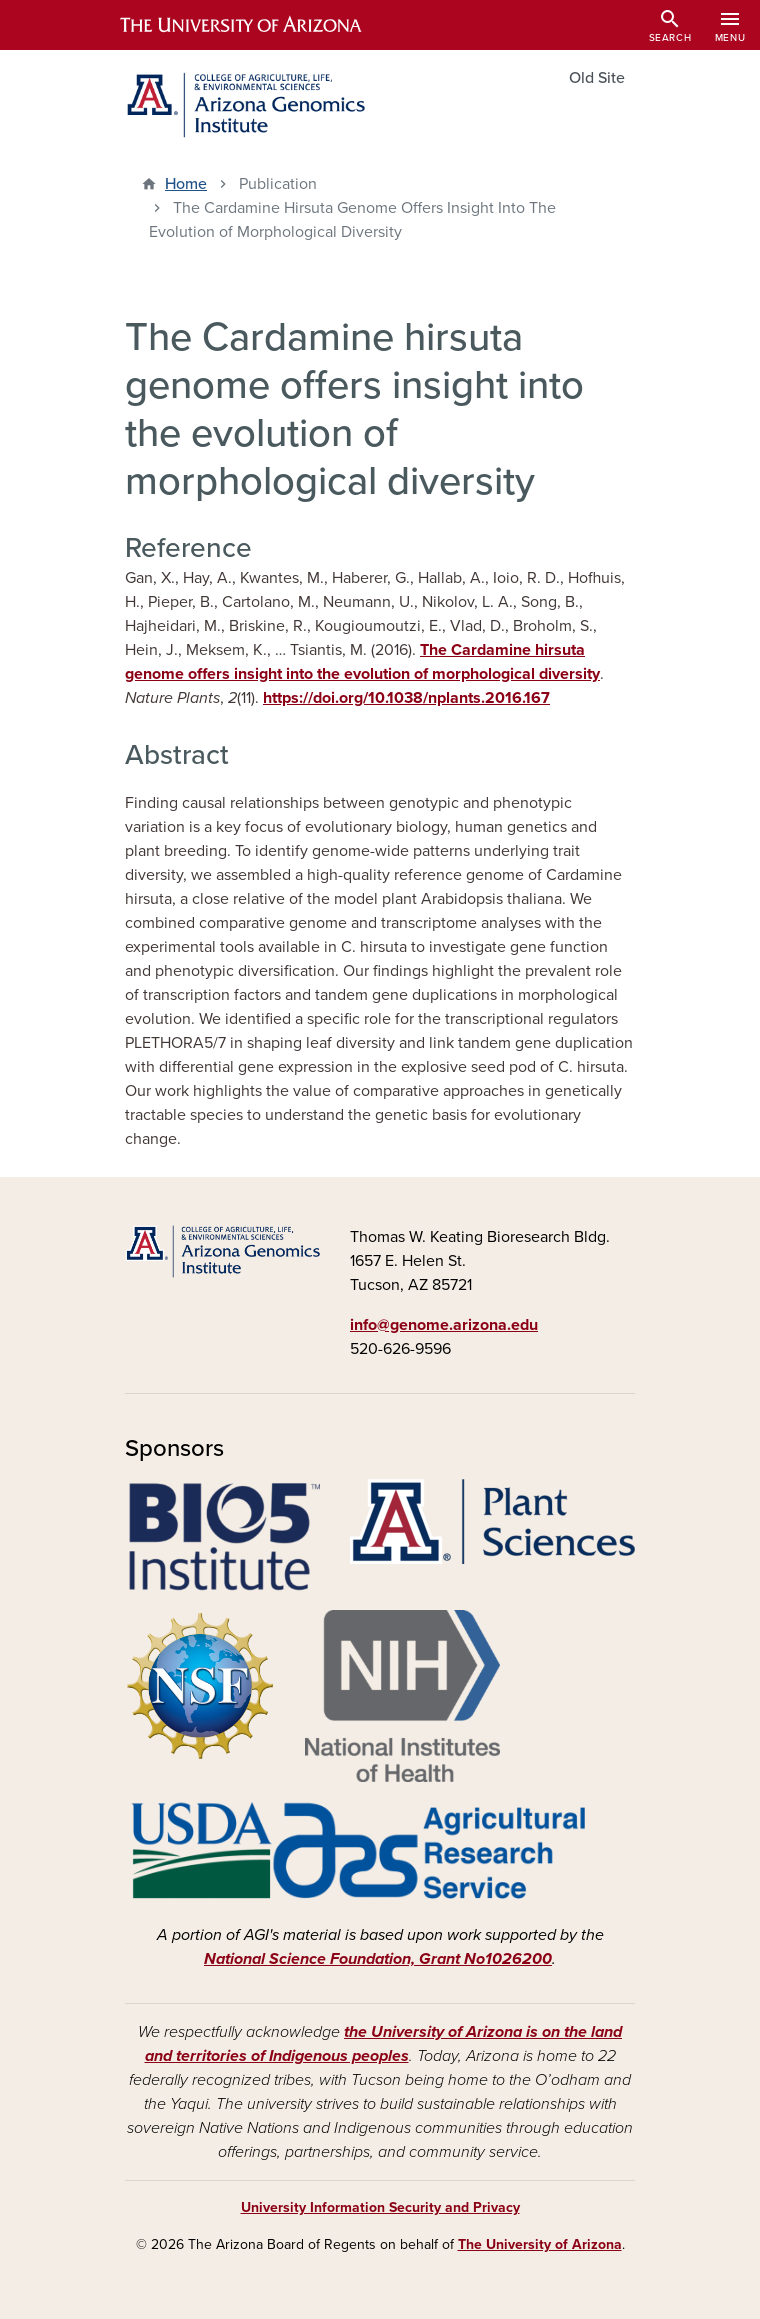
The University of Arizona (540, 2244)
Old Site (597, 78)
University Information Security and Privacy (380, 2207)
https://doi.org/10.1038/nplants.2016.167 (406, 698)
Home (186, 184)
